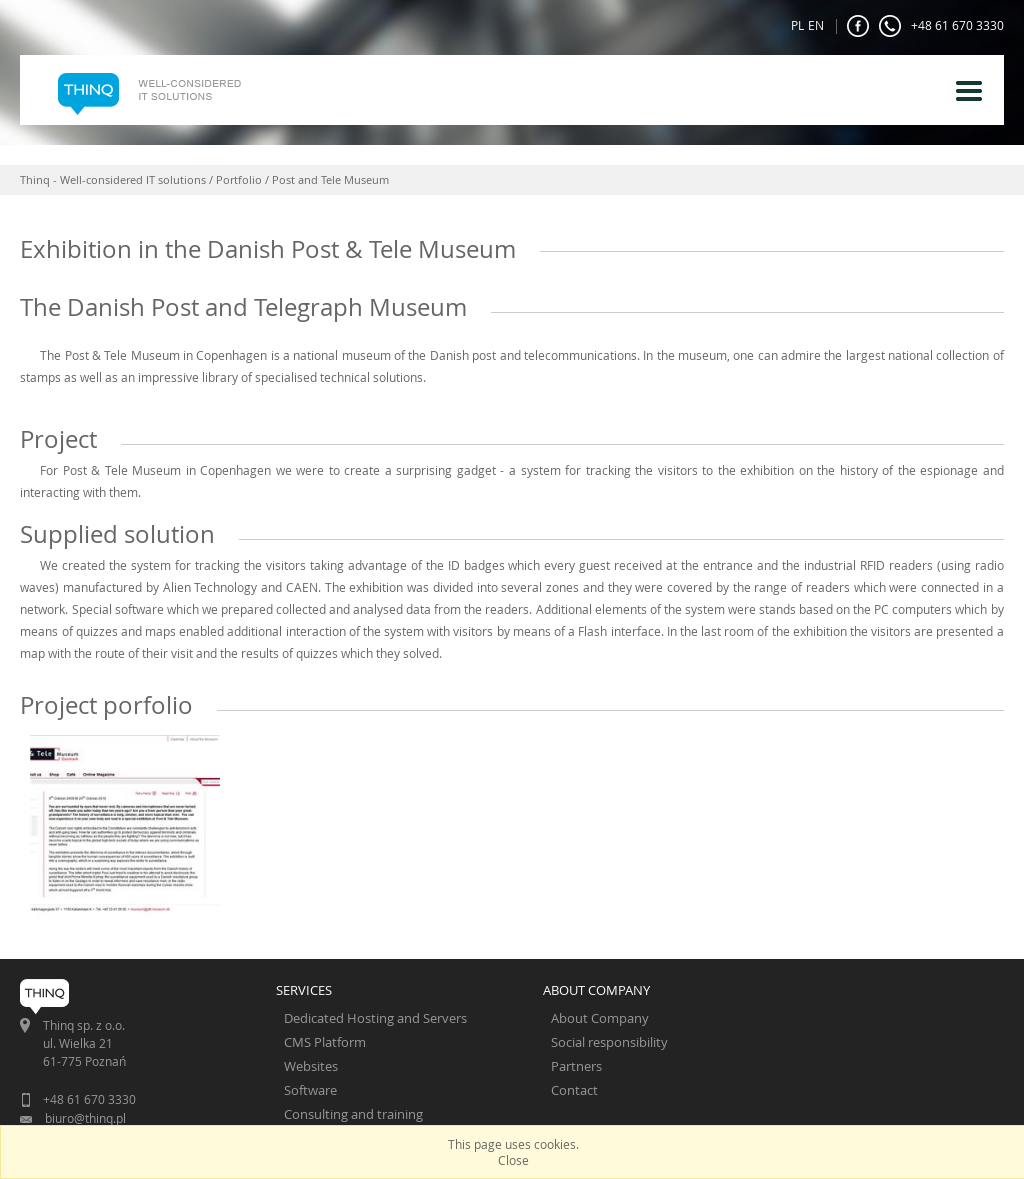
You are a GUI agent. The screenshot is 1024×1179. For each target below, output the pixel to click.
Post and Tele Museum (330, 179)
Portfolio (239, 179)
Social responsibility (609, 1042)
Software (310, 1090)
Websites (311, 1066)
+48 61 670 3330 (941, 26)
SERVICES (304, 990)
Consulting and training (353, 1114)
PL (797, 25)
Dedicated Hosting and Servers (375, 1018)
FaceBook (858, 26)
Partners (576, 1066)
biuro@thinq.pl (85, 1118)
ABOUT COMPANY (596, 990)
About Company (600, 1018)
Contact (574, 1090)
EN (816, 25)
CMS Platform (325, 1042)
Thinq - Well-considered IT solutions (113, 179)
